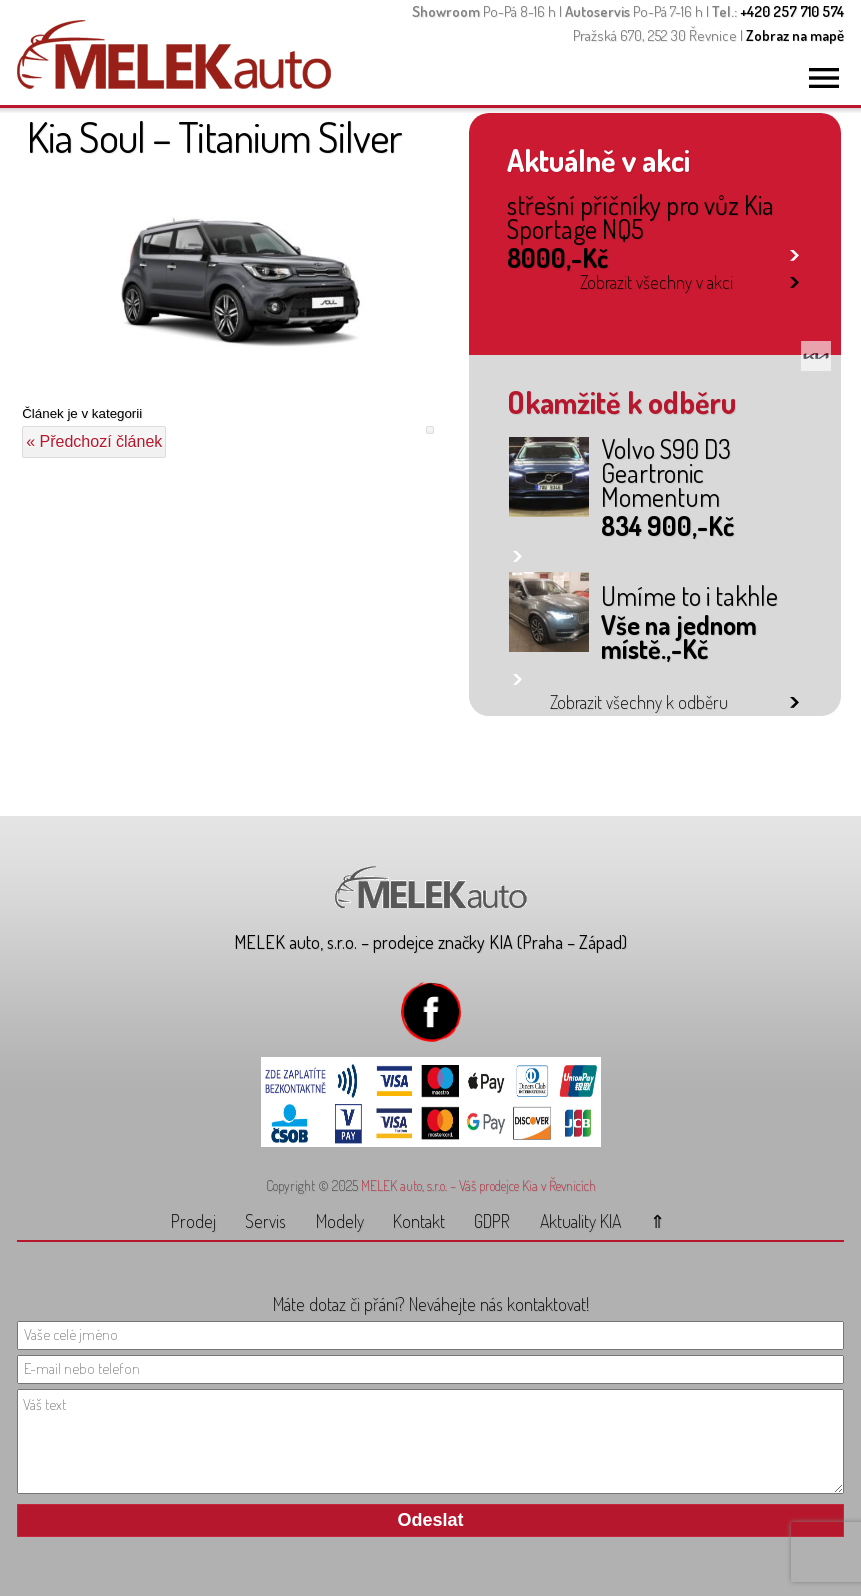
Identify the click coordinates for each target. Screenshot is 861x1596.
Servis (265, 1221)
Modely (340, 1221)
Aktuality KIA (580, 1221)
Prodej (193, 1221)
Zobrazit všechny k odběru (639, 702)
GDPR (492, 1221)
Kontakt (419, 1221)
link (794, 251)
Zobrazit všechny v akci (656, 282)
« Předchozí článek (94, 441)
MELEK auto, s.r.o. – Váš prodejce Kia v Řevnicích (478, 1185)
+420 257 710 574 (792, 11)
